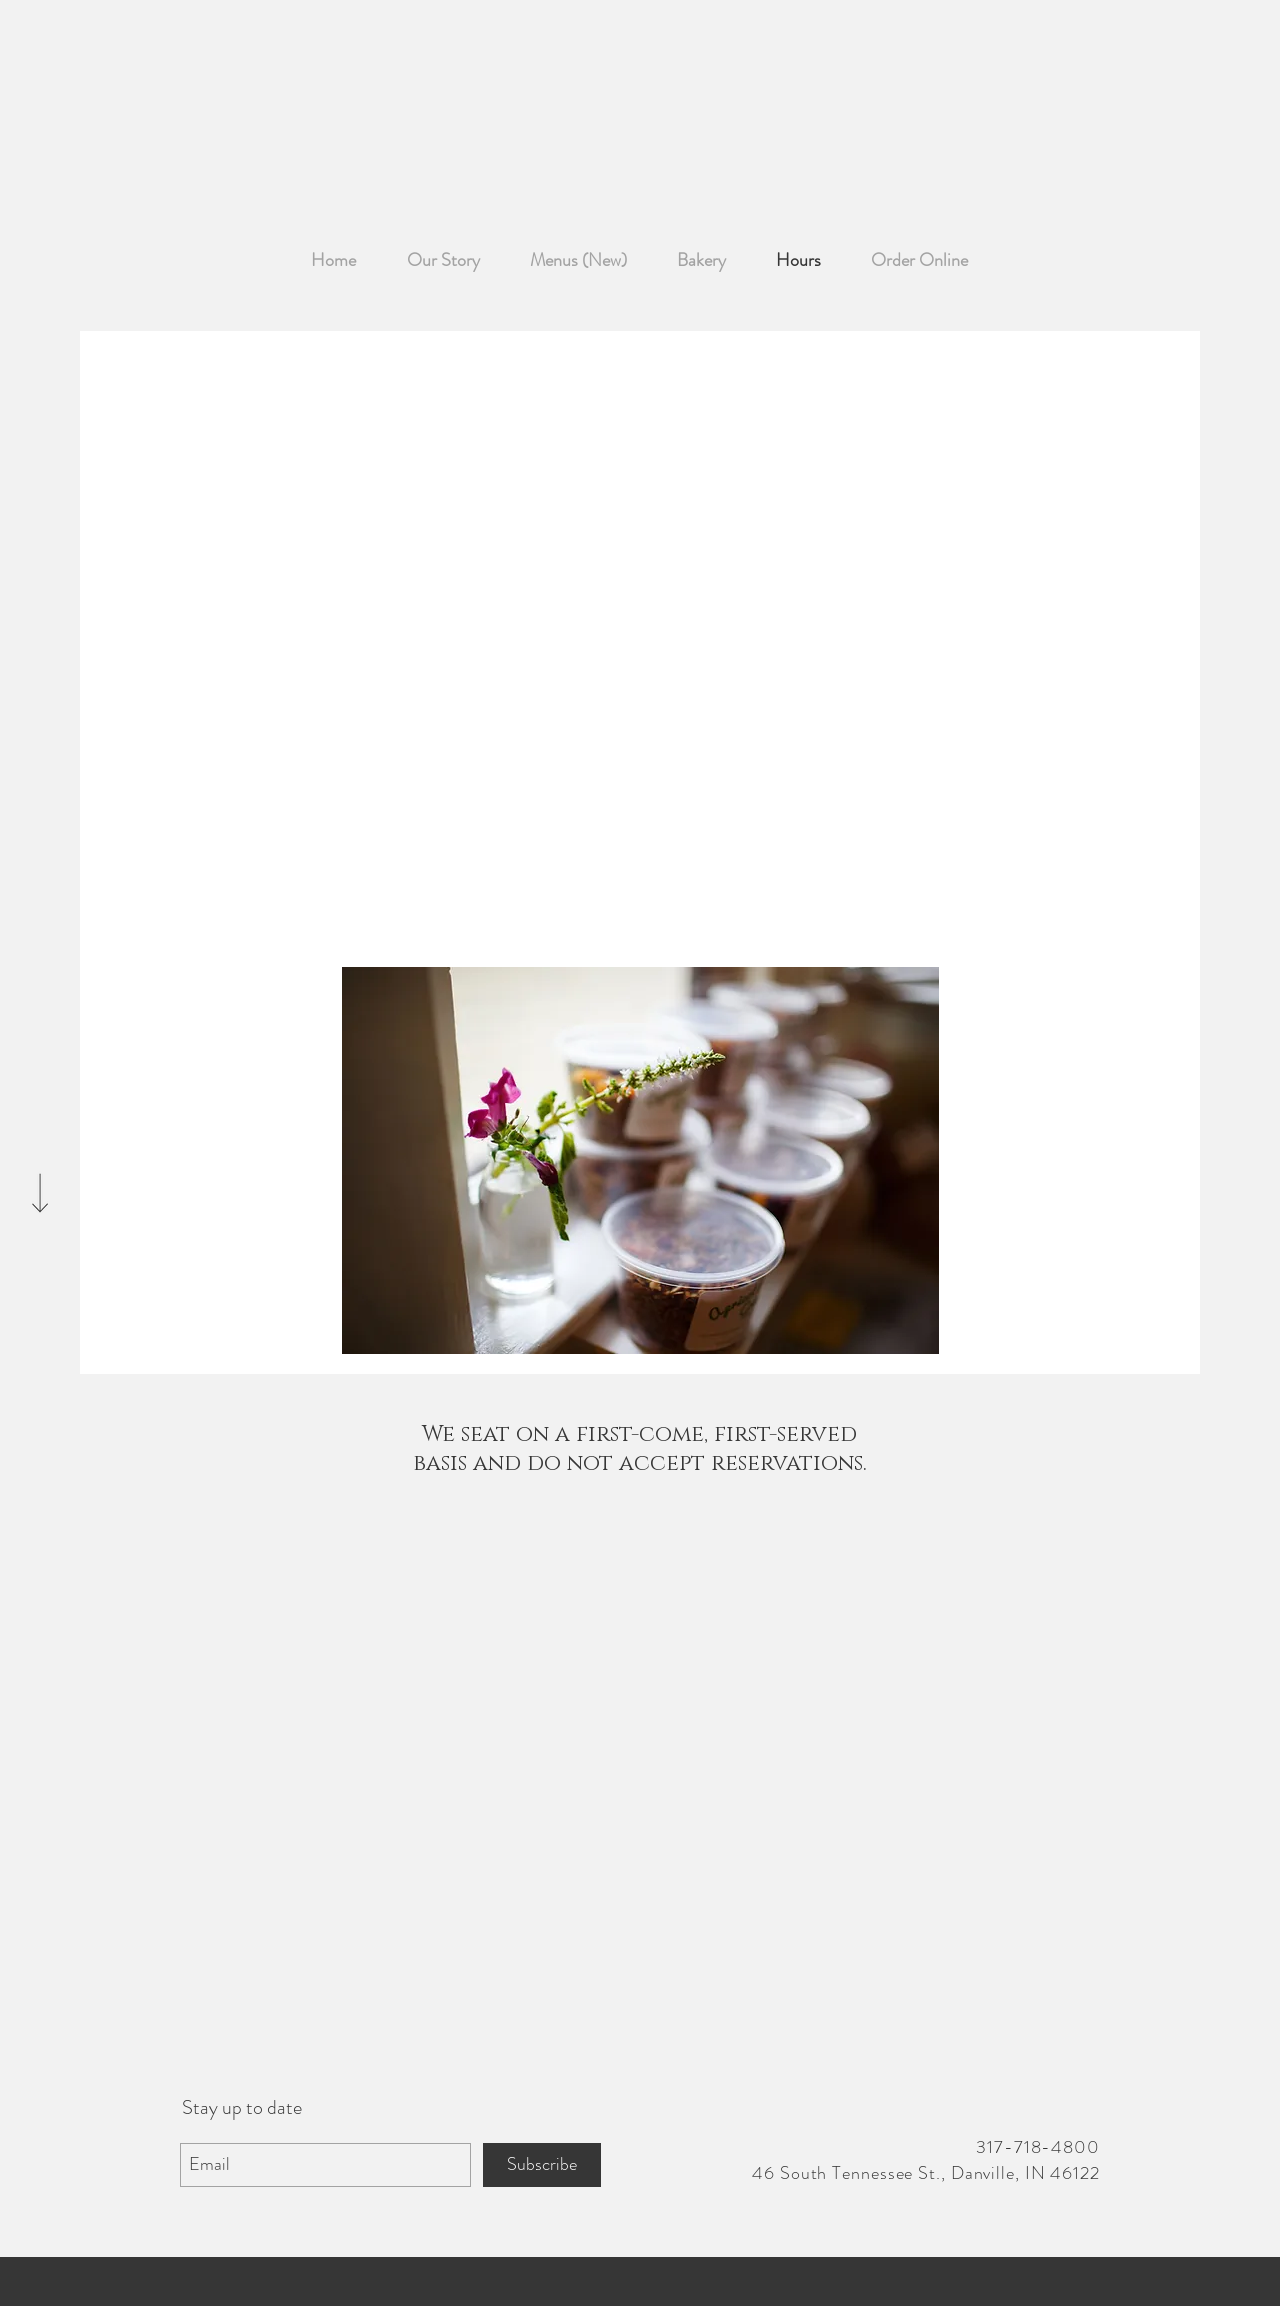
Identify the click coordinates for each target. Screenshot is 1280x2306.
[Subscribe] (542, 2165)
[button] (640, 1160)
